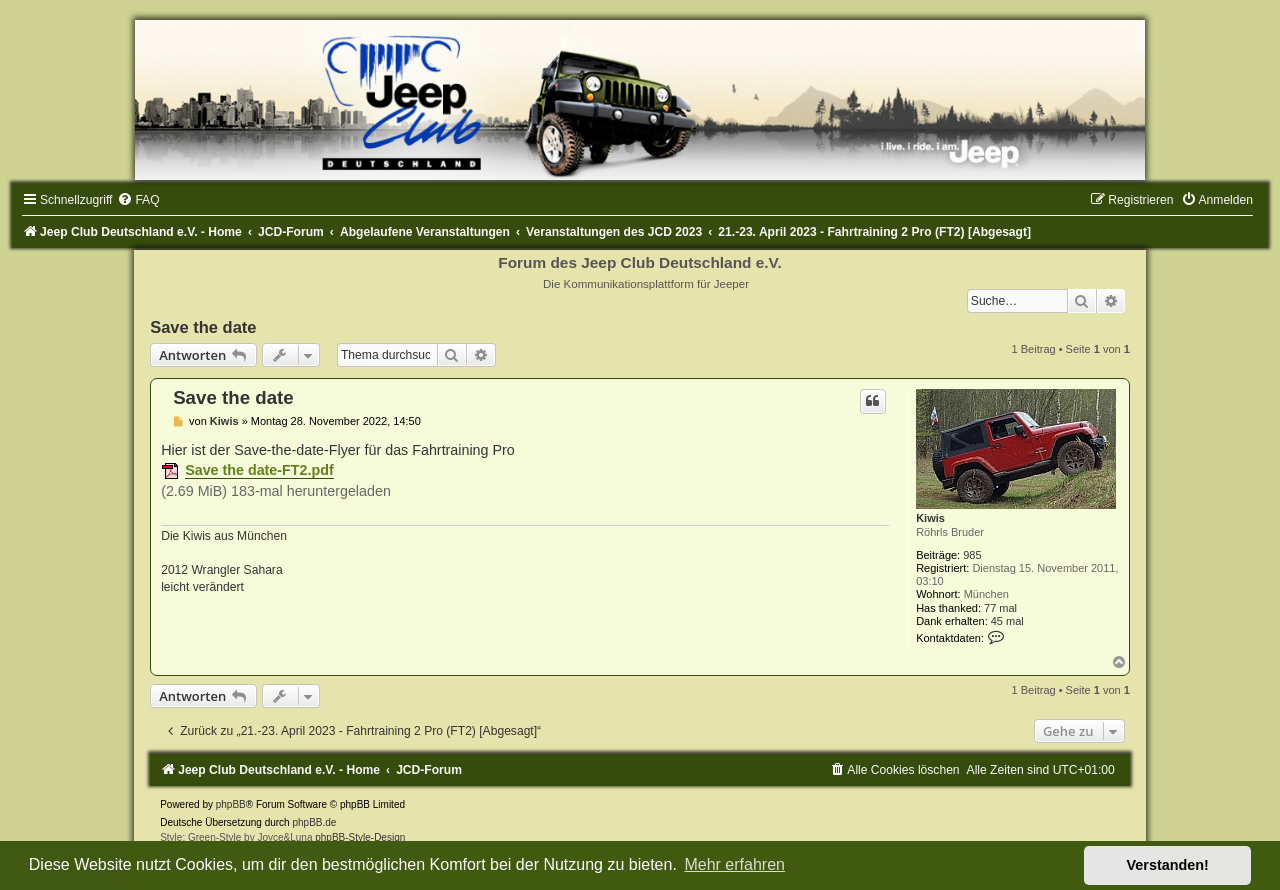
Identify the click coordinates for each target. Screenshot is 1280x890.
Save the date (203, 327)
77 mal (1000, 608)
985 (972, 555)
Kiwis (930, 518)
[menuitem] (138, 200)
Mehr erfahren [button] (734, 864)
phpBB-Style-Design (360, 837)
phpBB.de (314, 822)
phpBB (231, 804)
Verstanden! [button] (1168, 865)
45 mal (1007, 621)
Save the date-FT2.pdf (259, 470)
